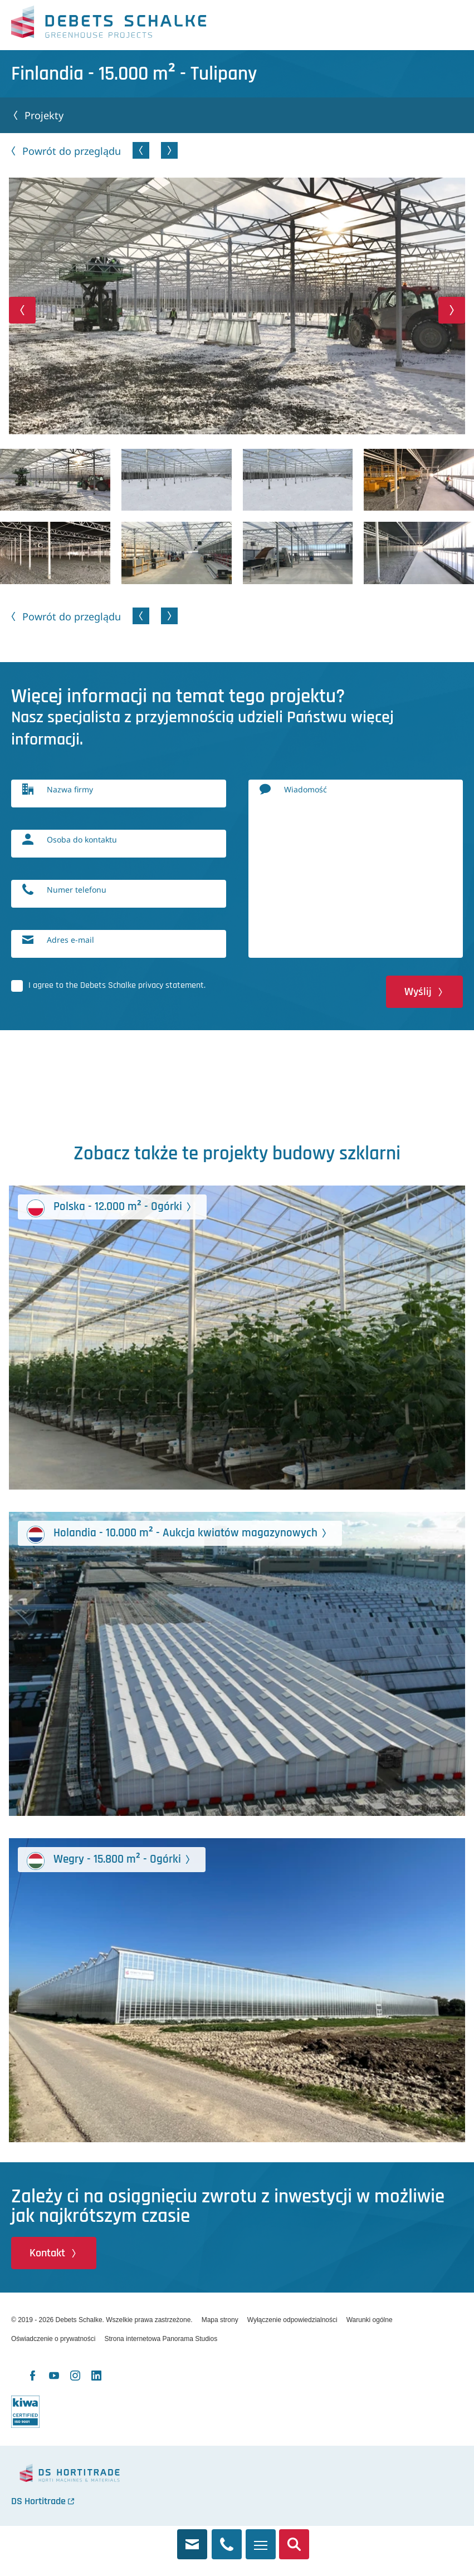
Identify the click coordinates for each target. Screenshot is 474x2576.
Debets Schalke (109, 25)
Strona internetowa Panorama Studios (160, 2339)
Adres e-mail (70, 939)
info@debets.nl (192, 2538)
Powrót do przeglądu (71, 151)
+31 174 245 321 (227, 2538)
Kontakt (47, 2253)
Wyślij (418, 992)
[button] (22, 310)
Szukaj (294, 2538)
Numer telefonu (76, 889)
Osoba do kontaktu (82, 839)
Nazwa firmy (70, 789)
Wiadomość (305, 789)
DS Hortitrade (38, 2501)
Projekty (44, 115)
